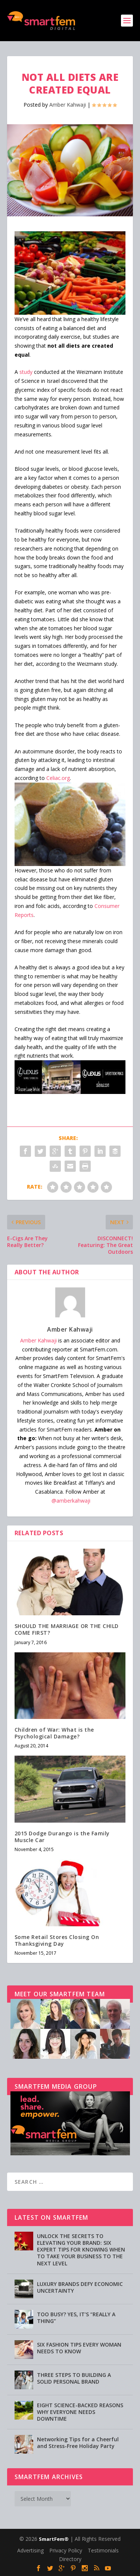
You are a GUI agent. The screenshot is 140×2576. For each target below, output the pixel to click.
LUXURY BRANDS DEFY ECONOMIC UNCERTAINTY (80, 2287)
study (25, 371)
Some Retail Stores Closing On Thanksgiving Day (57, 1940)
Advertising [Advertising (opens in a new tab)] (30, 2550)
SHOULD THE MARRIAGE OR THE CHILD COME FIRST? (67, 1629)
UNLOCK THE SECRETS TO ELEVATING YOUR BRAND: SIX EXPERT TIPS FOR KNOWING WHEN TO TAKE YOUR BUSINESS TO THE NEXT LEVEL (81, 2249)
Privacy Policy (65, 2550)
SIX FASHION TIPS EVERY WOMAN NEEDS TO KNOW (79, 2348)
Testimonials (103, 2550)
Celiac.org (58, 777)
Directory (70, 2559)
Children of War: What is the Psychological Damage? (54, 1733)
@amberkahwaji (71, 1500)
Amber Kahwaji (67, 104)
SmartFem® (54, 2539)
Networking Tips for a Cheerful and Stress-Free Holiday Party (78, 2443)
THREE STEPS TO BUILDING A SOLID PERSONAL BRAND (74, 2378)
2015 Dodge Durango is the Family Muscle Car (62, 1837)
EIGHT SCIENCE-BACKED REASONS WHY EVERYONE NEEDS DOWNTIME (80, 2412)
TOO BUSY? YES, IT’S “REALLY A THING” (76, 2318)
